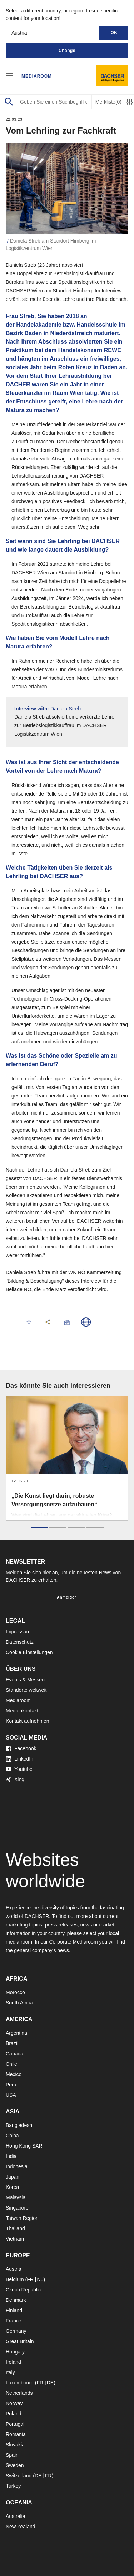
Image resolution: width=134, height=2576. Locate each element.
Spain (12, 2455)
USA (11, 2095)
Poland (13, 2413)
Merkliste (108, 102)
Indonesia (17, 2166)
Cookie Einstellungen (29, 1652)
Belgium (15, 2279)
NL (40, 2279)
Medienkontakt (22, 1711)
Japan (12, 2177)
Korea (12, 2187)
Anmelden (67, 1597)
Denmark (16, 2300)
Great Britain (20, 2341)
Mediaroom (36, 76)
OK (114, 32)
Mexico (13, 2074)
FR (30, 2279)
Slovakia (15, 2444)
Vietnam (15, 2239)
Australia (15, 2516)
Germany (16, 2331)
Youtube (19, 1769)
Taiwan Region (22, 2218)
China (12, 2135)
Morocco (15, 1992)
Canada (14, 2053)
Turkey (13, 2486)
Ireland (13, 2362)
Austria (13, 2269)
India (11, 2156)
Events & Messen (25, 1680)
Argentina (16, 2033)
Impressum (18, 1631)
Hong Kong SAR (24, 2146)
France (13, 2321)
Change (67, 50)
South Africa (19, 2003)
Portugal (15, 2424)
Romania (16, 2434)
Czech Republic (23, 2290)
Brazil (12, 2043)
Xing (15, 1779)
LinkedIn (19, 1759)
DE (50, 2382)
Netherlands (19, 2393)
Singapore (17, 2208)
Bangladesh (19, 2125)
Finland (14, 2310)
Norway (14, 2403)
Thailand (15, 2228)
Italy (10, 2372)
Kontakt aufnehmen (27, 1721)
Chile (11, 2064)
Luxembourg (20, 2382)
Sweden (15, 2465)
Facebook (21, 1748)
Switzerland (18, 2475)
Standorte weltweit (26, 1690)
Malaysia (15, 2197)
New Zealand (20, 2526)
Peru (11, 2084)
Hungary (15, 2352)
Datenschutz (20, 1642)
